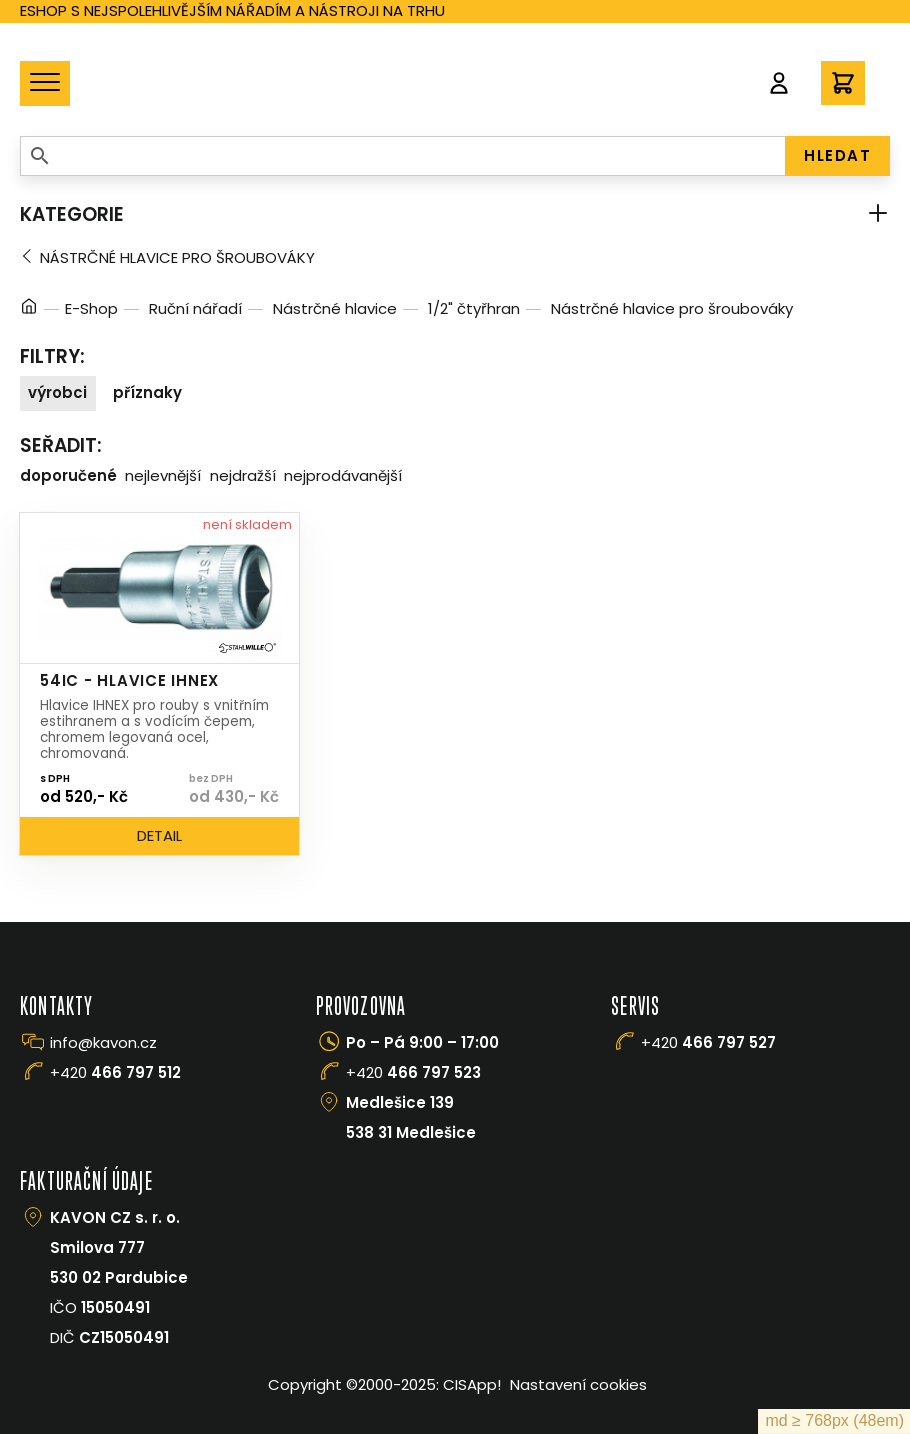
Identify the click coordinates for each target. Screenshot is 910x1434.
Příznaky (147, 392)
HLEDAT (837, 155)
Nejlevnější (163, 475)
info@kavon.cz (103, 1042)
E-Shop (91, 308)
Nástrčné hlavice (335, 308)
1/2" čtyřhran (474, 308)
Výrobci (57, 392)
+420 (115, 1072)
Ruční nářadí (195, 308)
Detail (159, 835)
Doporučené (68, 475)
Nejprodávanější (343, 475)
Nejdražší (243, 475)
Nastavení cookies (578, 1384)
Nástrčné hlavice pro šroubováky (177, 257)
